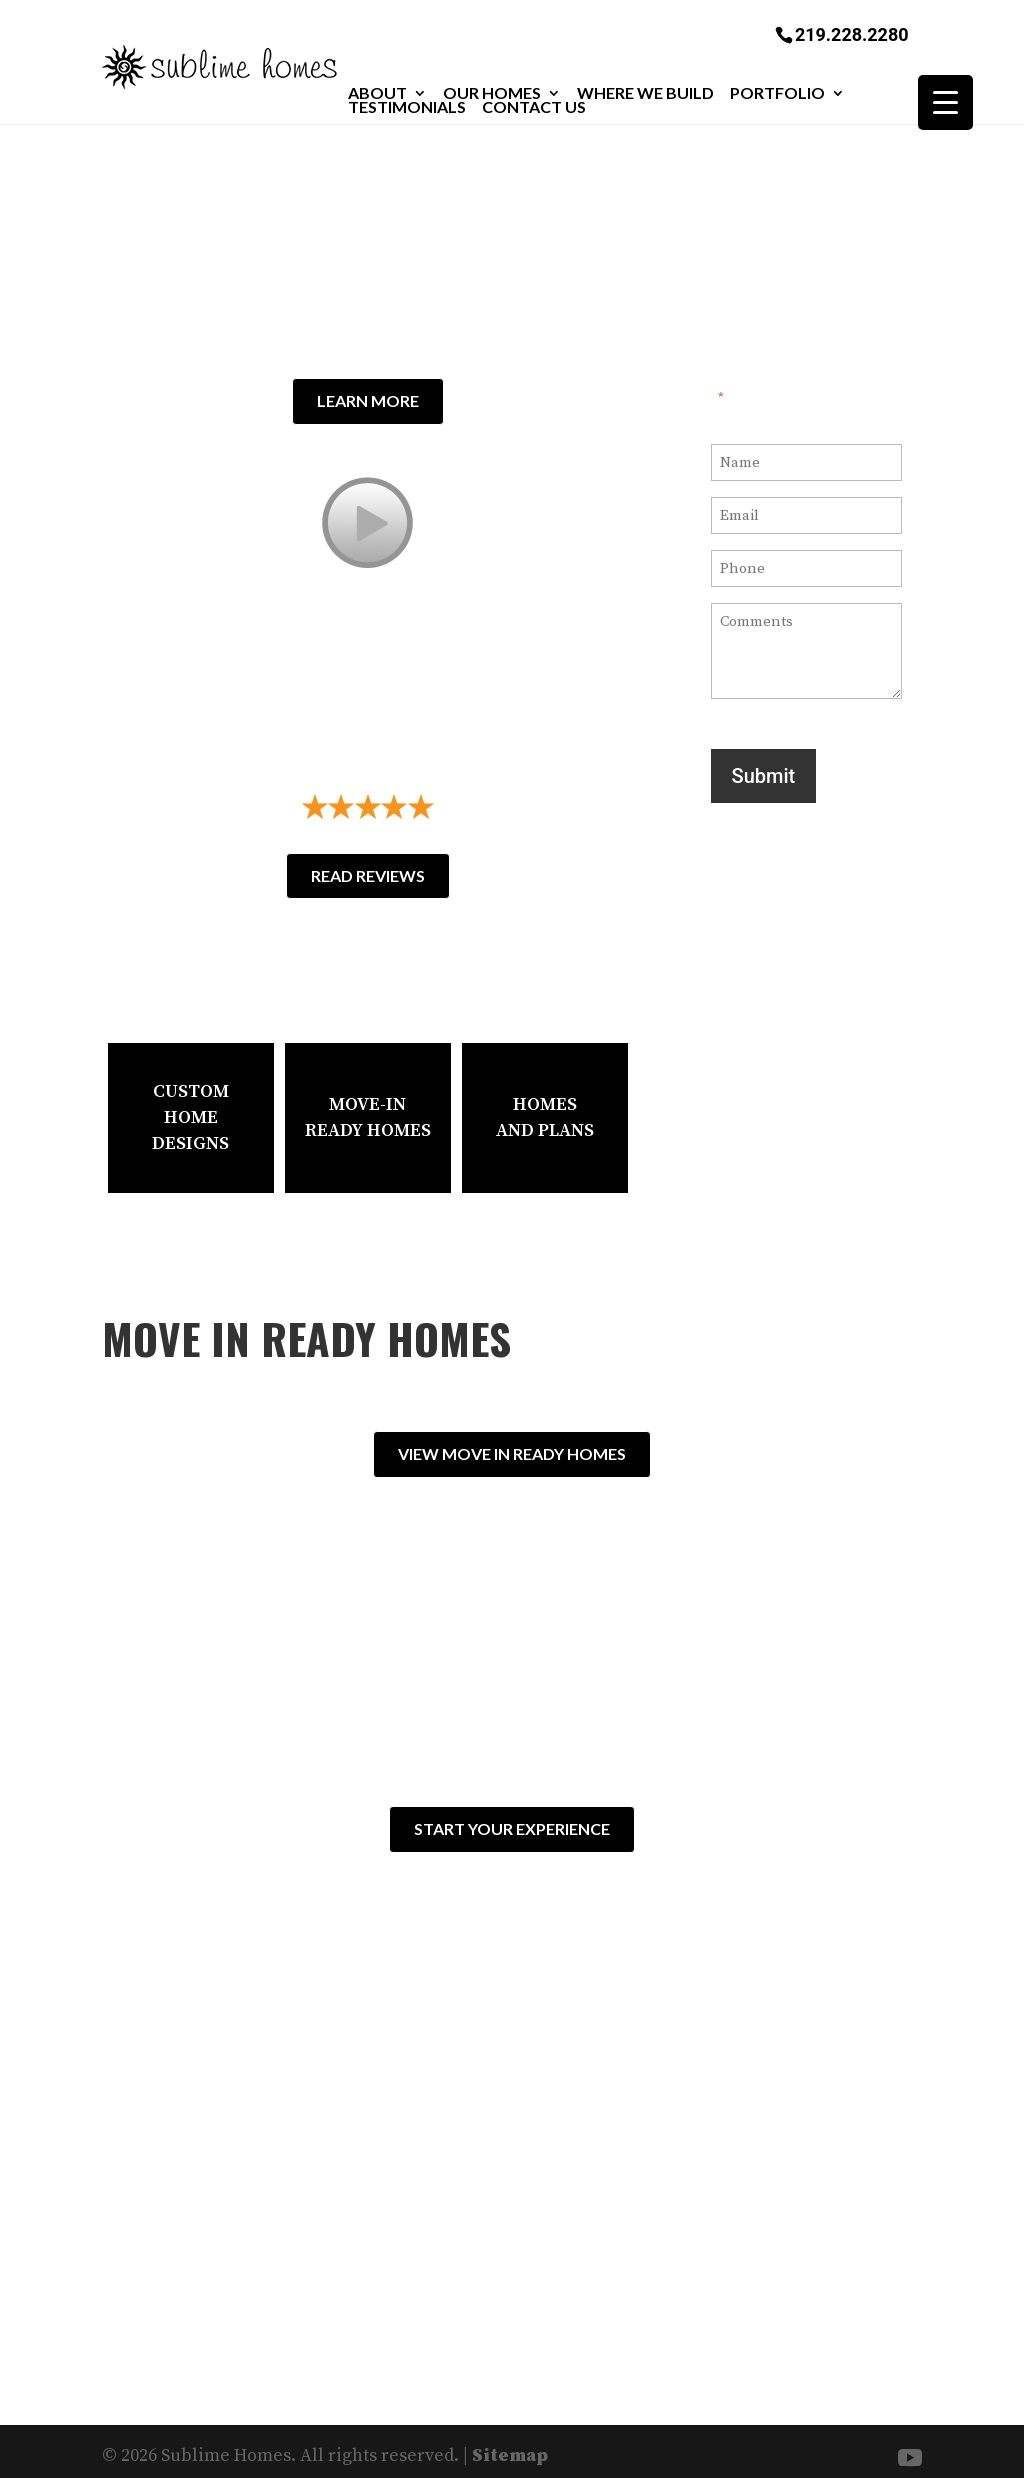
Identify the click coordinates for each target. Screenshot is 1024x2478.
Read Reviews (368, 875)
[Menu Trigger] (945, 102)
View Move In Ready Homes (512, 1453)
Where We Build (645, 93)
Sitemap (510, 2445)
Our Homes (492, 93)
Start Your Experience (512, 1823)
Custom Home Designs (190, 1117)
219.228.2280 (852, 33)
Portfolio (777, 93)
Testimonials (407, 107)
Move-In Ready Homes (368, 1117)
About (377, 93)
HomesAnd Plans (545, 1117)
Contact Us (534, 107)
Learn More (368, 405)
